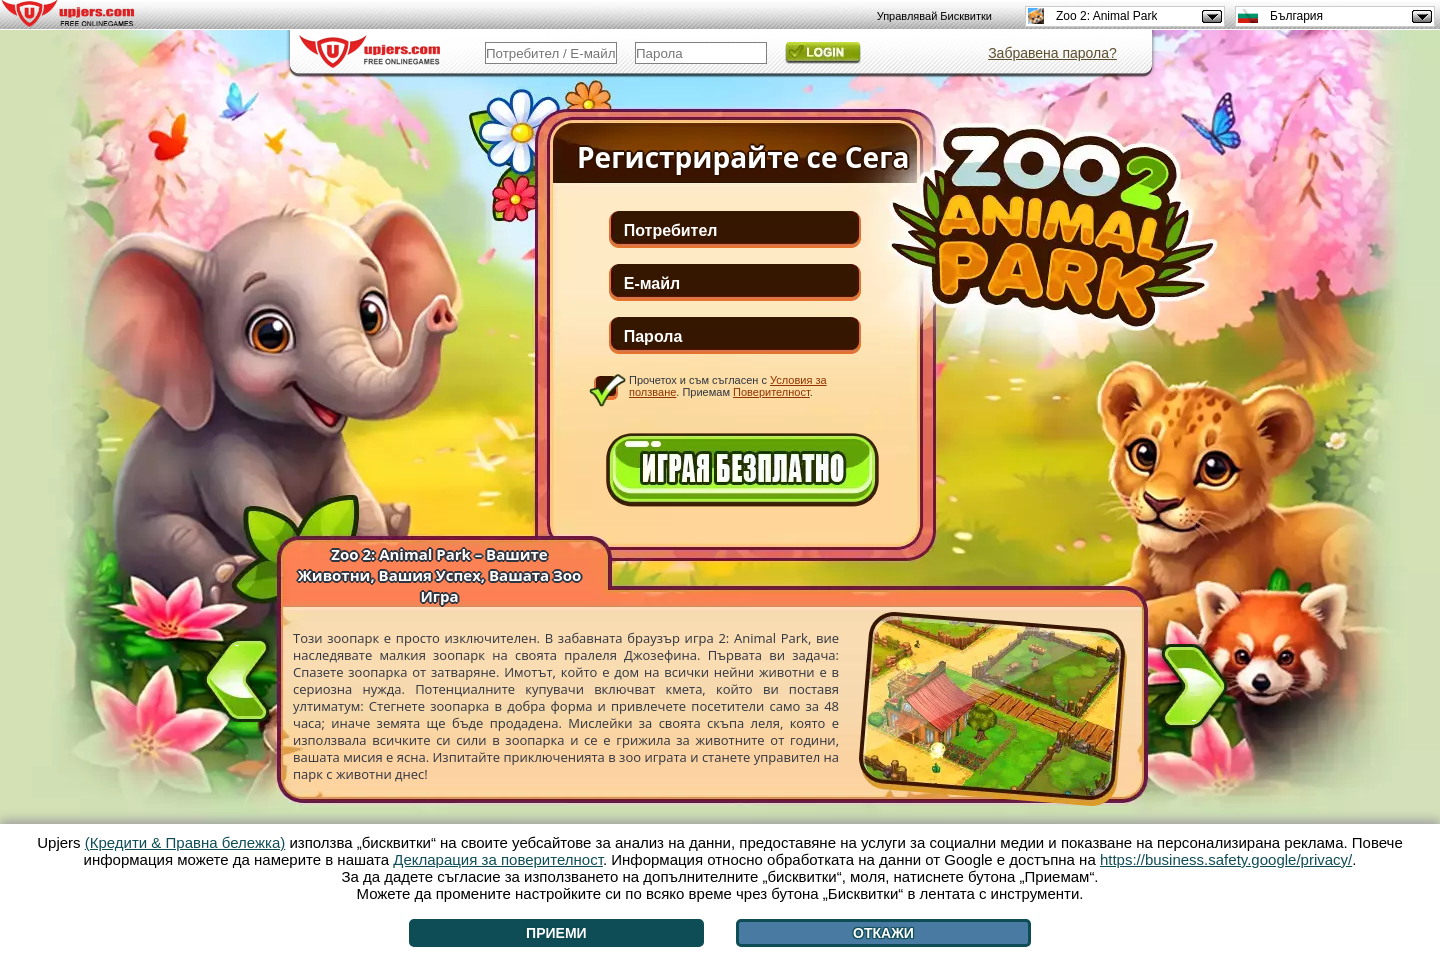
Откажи (883, 933)
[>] (1194, 690)
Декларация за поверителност (498, 859)
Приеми (556, 933)
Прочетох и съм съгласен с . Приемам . (728, 386)
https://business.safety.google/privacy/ (1226, 859)
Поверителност (771, 392)
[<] (237, 676)
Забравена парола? (1052, 53)
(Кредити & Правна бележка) (185, 842)
